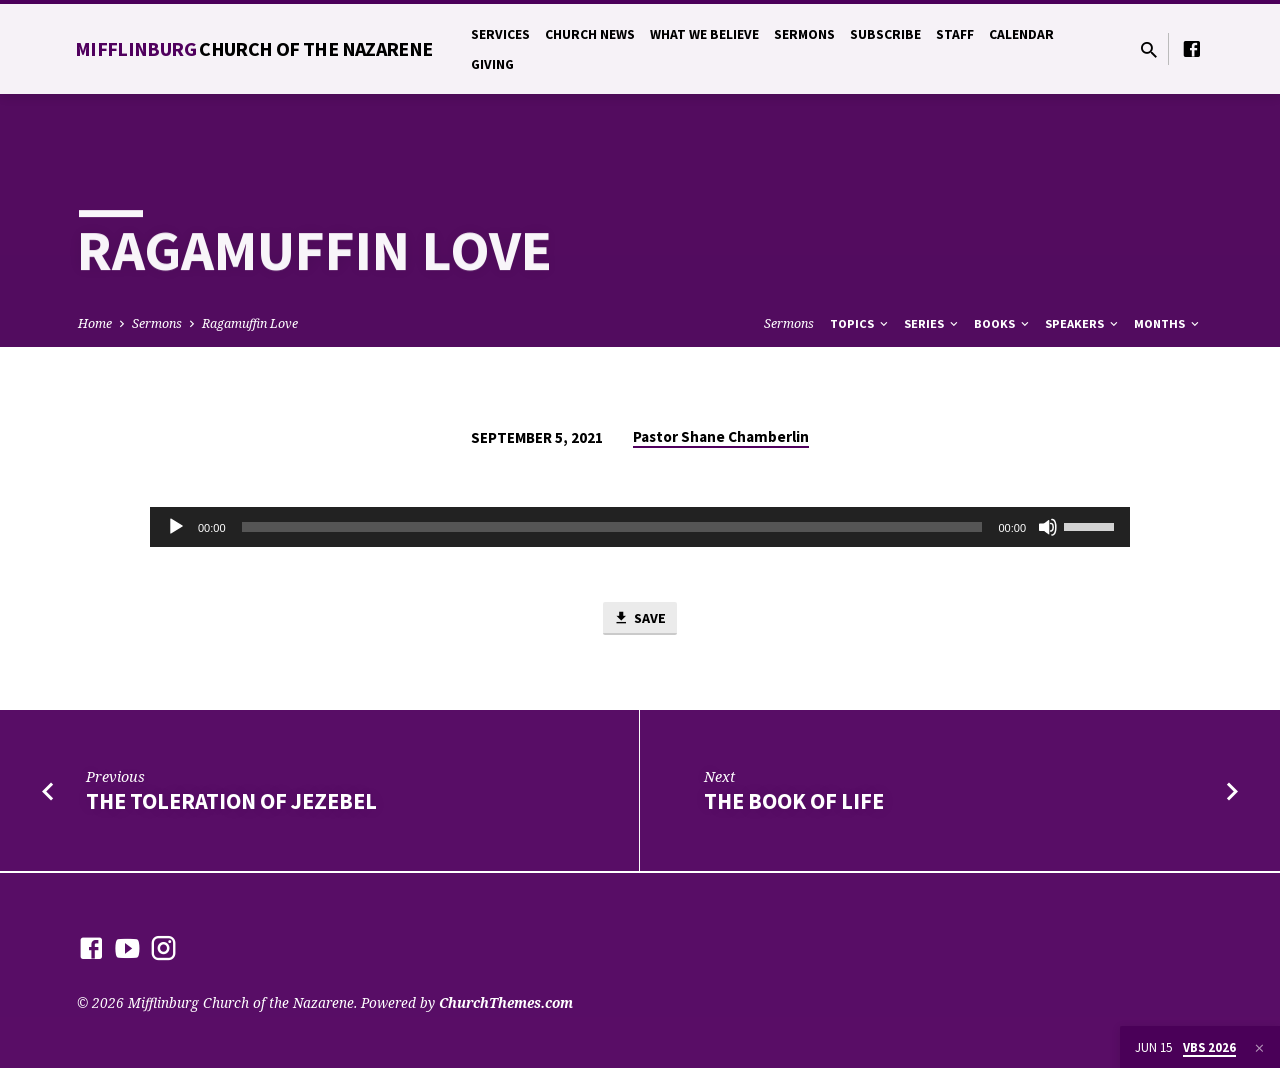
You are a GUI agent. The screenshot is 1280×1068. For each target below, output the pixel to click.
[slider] (612, 527)
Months (1168, 323)
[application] (640, 527)
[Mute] (1048, 527)
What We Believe (704, 34)
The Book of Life (794, 802)
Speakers (1083, 323)
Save (640, 619)
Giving (492, 64)
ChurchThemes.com (506, 1002)
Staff (955, 34)
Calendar (1021, 34)
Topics (860, 323)
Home (95, 323)
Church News (590, 34)
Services (500, 34)
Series (932, 323)
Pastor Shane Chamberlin (721, 436)
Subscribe (885, 34)
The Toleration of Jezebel (231, 802)
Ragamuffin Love (250, 323)
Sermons (804, 34)
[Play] (176, 527)
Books (1003, 323)
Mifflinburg (254, 48)
